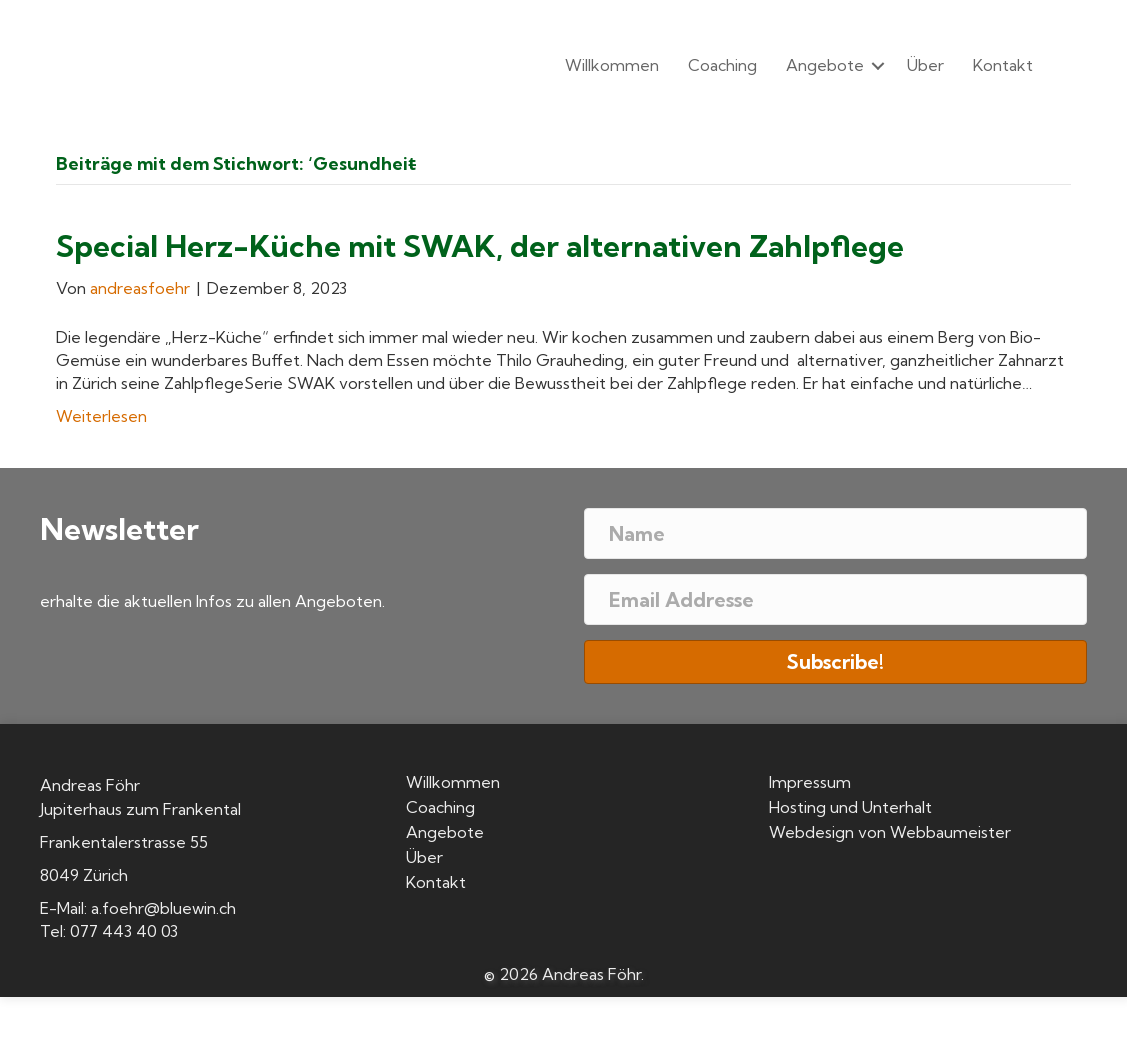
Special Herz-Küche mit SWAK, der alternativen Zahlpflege (480, 246)
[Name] (836, 533)
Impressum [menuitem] (810, 783)
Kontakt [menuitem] (1003, 65)
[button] (878, 65)
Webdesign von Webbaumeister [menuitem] (890, 833)
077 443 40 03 (124, 931)
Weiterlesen (101, 416)
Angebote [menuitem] (825, 65)
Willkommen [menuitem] (612, 65)
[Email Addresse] (836, 599)
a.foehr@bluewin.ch (163, 908)
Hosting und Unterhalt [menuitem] (850, 808)
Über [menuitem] (925, 65)
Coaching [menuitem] (722, 65)
